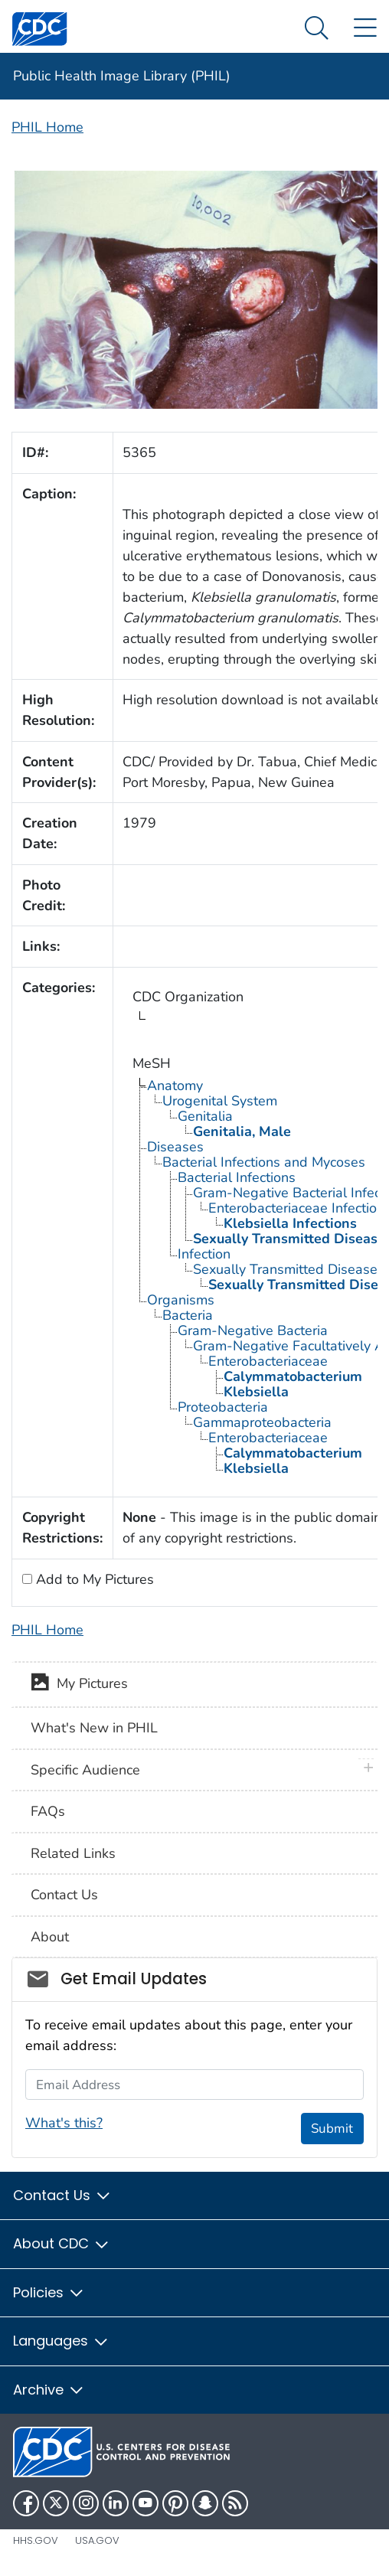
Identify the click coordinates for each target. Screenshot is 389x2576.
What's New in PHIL (94, 1728)
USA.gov (97, 2540)
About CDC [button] (61, 2243)
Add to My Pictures (93, 1579)
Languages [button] (61, 2340)
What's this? (64, 2123)
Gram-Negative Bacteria (253, 1330)
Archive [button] (49, 2389)
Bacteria (187, 1315)
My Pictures (79, 1685)
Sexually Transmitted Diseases (288, 1269)
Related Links (73, 1853)
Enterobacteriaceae (268, 1361)
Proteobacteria (223, 1407)
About (50, 1937)
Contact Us (64, 1894)
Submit (332, 2128)
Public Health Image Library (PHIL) (121, 76)
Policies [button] (49, 2292)
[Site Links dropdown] (365, 28)
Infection (204, 1254)
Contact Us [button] (62, 2195)
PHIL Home (47, 127)
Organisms (180, 1300)
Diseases (175, 1147)
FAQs (48, 1811)
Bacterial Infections (237, 1177)
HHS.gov (35, 2540)
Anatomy (175, 1085)
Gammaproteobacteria (262, 1422)
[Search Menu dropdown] (317, 28)
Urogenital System (219, 1101)
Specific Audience (85, 1770)
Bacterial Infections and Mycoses (263, 1162)
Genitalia (205, 1116)
